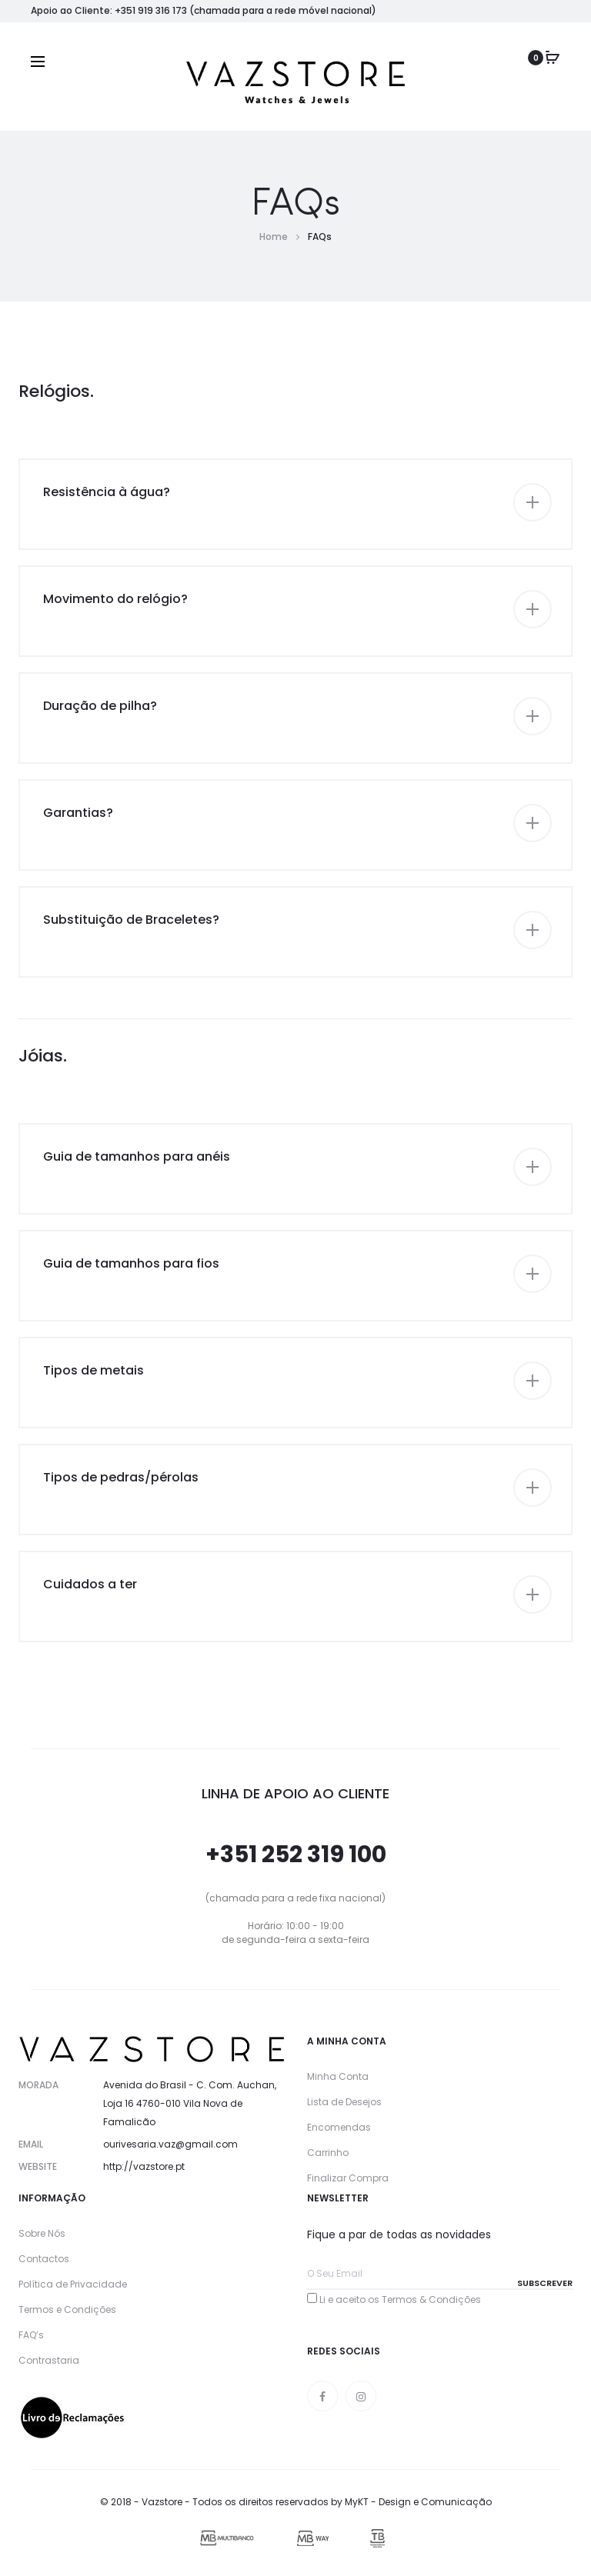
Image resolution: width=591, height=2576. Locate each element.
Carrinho (328, 2152)
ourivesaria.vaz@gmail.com (170, 2144)
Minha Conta (338, 2076)
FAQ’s (31, 2334)
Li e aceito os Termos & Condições (400, 2299)
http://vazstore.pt (144, 2166)
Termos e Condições (67, 2309)
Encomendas (339, 2127)
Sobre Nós (41, 2233)
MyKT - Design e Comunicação (418, 2501)
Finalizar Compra (348, 2177)
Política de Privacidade (72, 2284)
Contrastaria (48, 2360)
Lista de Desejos (344, 2101)
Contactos (43, 2258)
